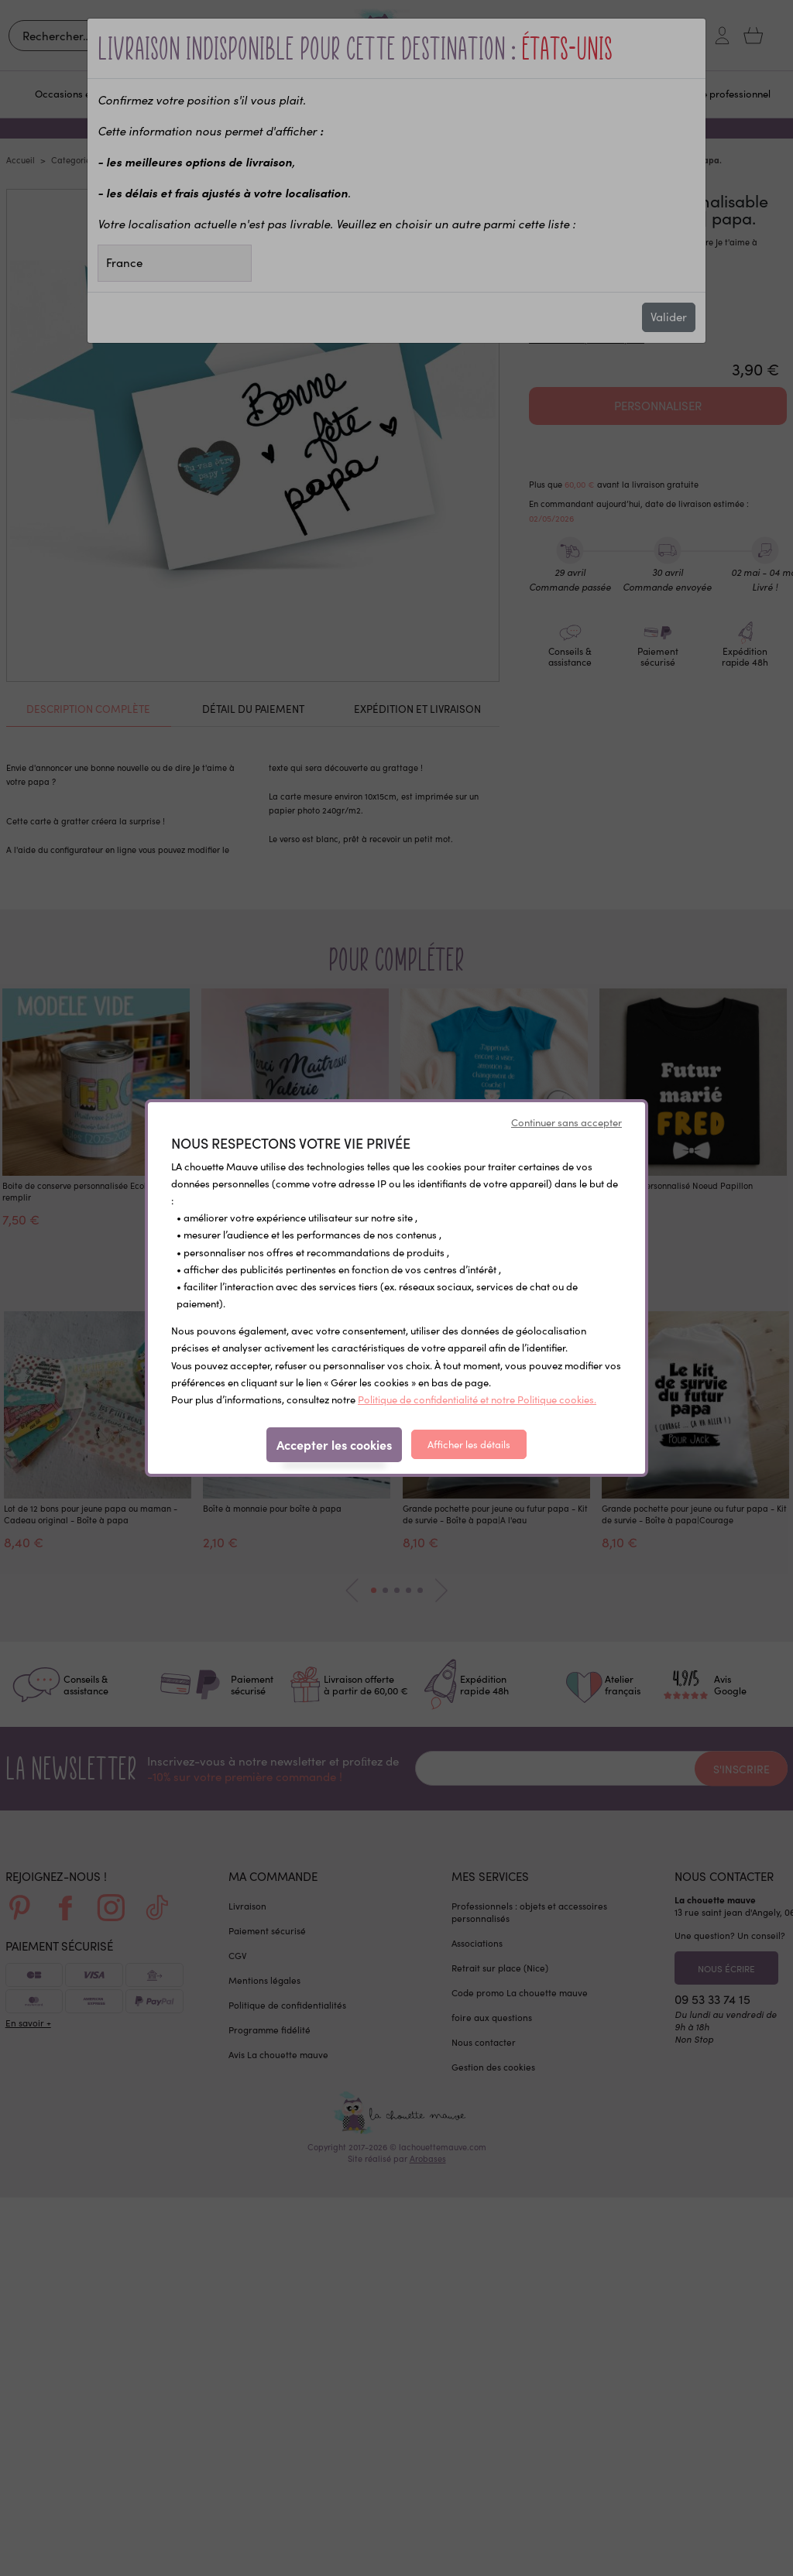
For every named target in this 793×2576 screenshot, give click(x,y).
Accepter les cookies (334, 1444)
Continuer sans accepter (566, 1122)
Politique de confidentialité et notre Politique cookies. (477, 1399)
